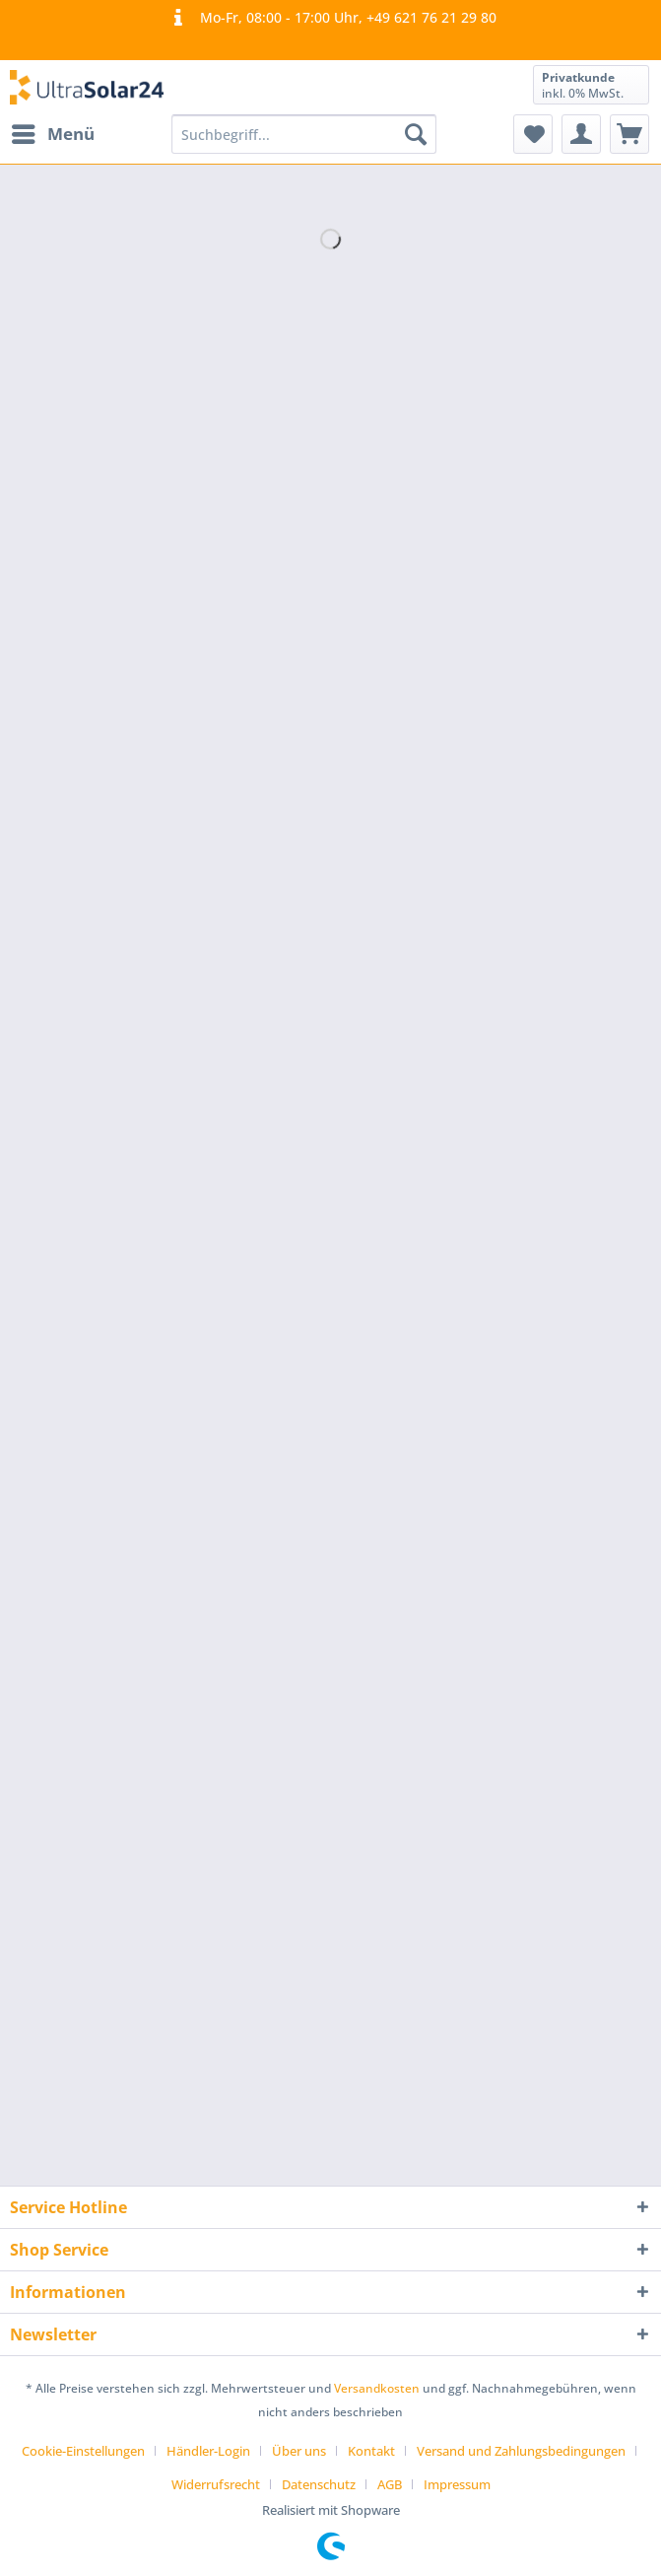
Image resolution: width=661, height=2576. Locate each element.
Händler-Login (208, 2451)
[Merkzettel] (533, 134)
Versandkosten (377, 2388)
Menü (53, 131)
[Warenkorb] (629, 134)
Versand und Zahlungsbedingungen (521, 2451)
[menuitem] (52, 134)
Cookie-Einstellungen (83, 2451)
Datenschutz (319, 2484)
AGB (389, 2484)
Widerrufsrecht (215, 2484)
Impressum (457, 2484)
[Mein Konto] (581, 134)
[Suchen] (415, 134)
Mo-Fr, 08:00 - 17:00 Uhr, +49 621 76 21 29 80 (330, 18)
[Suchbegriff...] (303, 134)
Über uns (299, 2451)
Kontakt (371, 2451)
